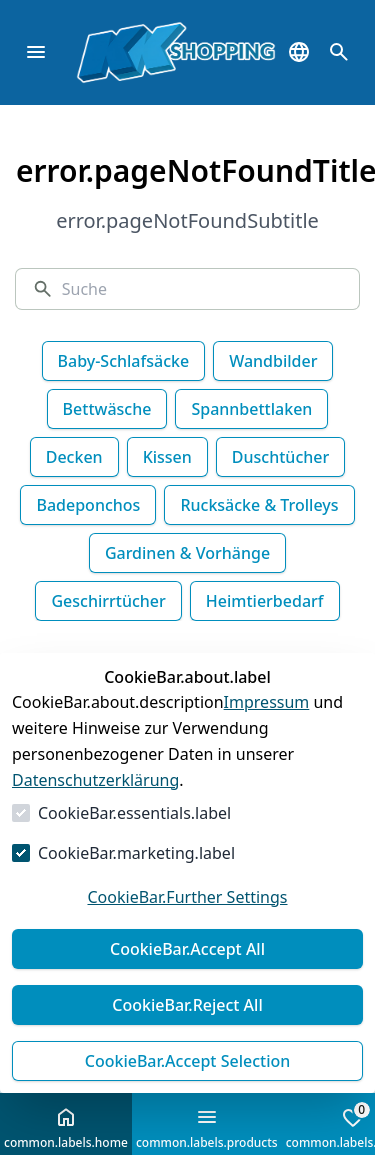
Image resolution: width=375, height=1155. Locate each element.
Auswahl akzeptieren (187, 1061)
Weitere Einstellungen (187, 897)
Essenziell (74, 853)
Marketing (190, 853)
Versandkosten (185, 1131)
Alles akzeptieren (187, 949)
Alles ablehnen (187, 1005)
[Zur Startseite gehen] (116, 52)
